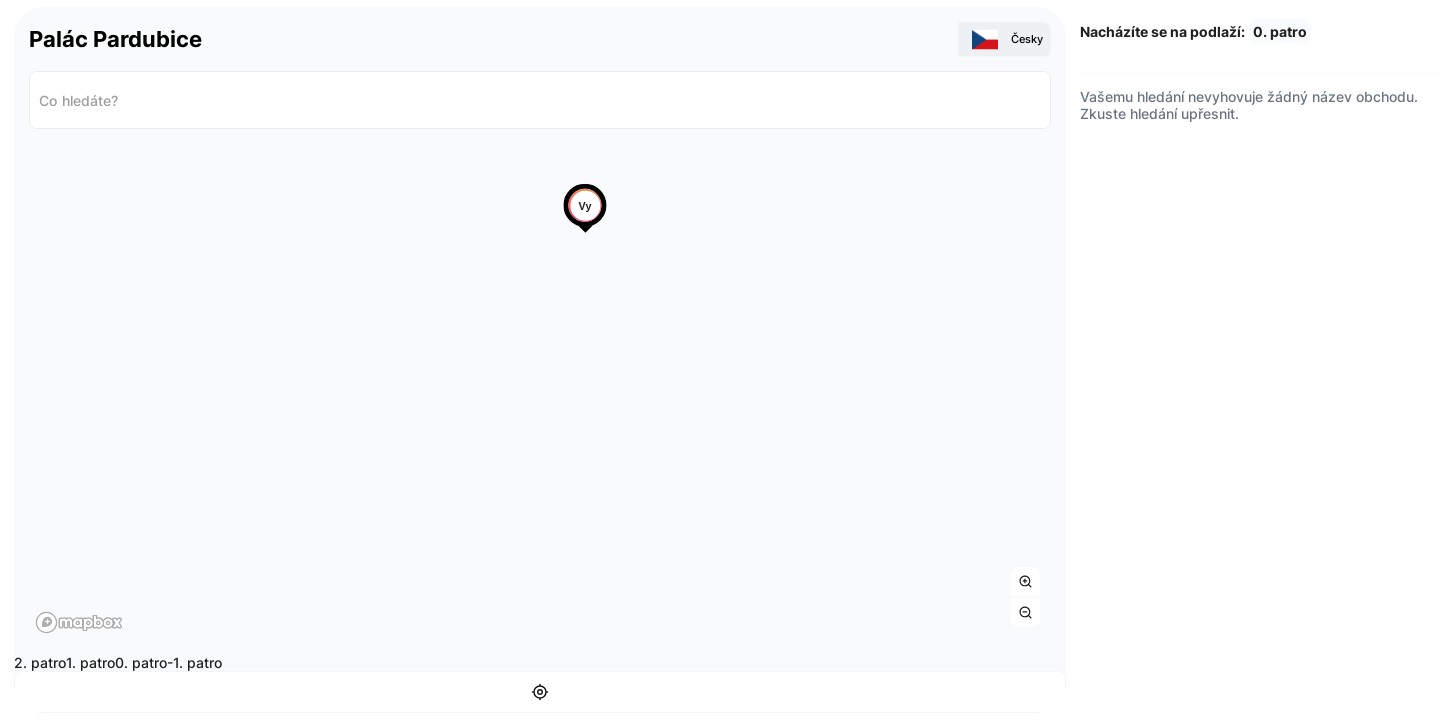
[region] (540, 391)
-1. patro (194, 661)
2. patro (40, 661)
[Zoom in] (1025, 580)
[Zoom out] (1025, 611)
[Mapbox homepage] (79, 621)
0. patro (141, 661)
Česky (1007, 39)
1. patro (90, 661)
